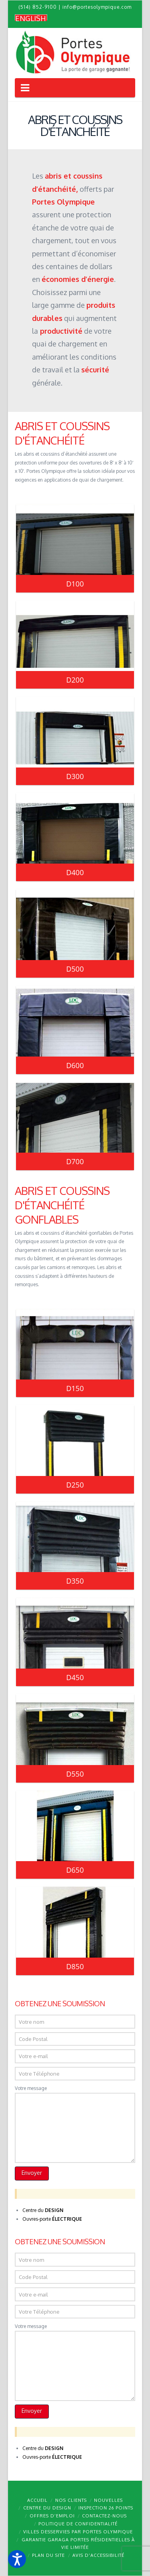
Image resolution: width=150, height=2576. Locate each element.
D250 (75, 1485)
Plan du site (48, 2555)
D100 (75, 583)
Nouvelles (108, 2500)
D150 (75, 1388)
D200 (75, 680)
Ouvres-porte (52, 2219)
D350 (75, 1581)
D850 (75, 1966)
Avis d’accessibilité (98, 2555)
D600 (75, 1065)
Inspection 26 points (105, 2508)
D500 (75, 969)
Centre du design (47, 2508)
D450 (75, 1677)
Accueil (37, 2500)
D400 (75, 872)
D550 (75, 1774)
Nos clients (71, 2500)
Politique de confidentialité (78, 2524)
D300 (75, 776)
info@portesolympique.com (97, 7)
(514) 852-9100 (37, 7)
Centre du (42, 2210)
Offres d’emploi (52, 2516)
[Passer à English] (31, 18)
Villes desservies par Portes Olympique (78, 2532)
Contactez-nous (104, 2516)
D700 (75, 1161)
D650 (75, 1870)
